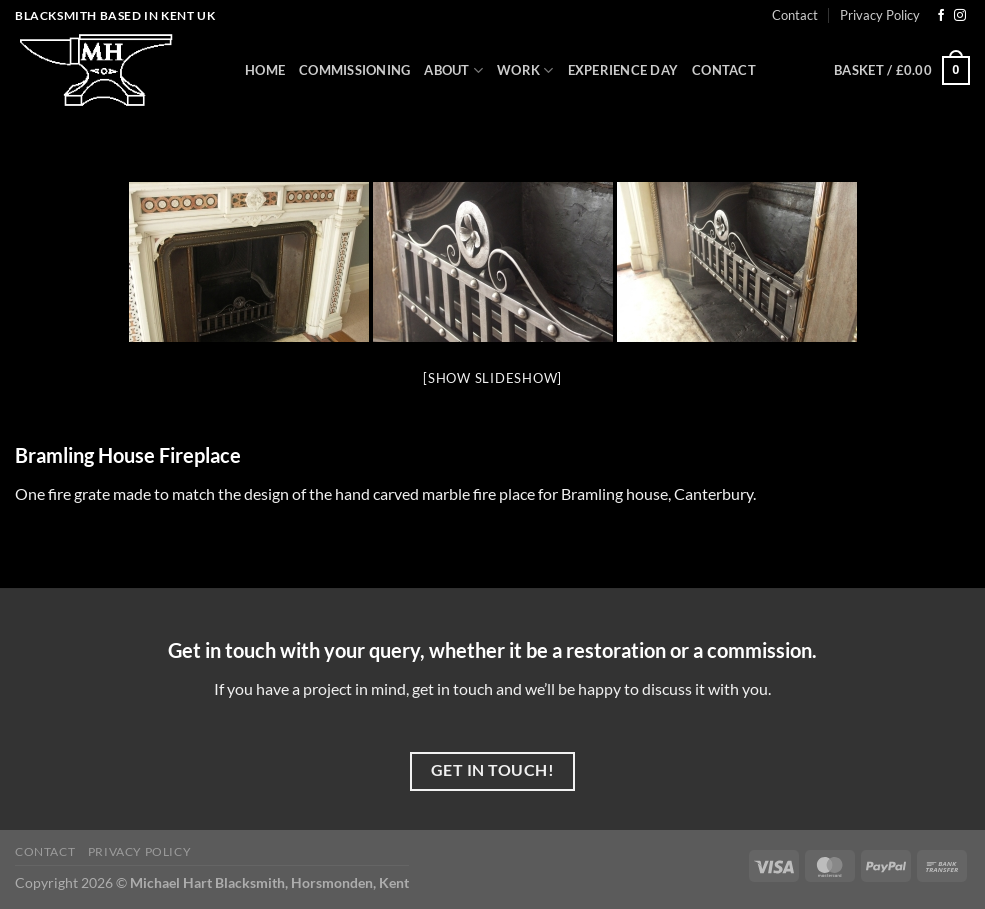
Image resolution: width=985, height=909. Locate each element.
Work (525, 70)
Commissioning (354, 70)
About (453, 70)
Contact (795, 15)
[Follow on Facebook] (941, 16)
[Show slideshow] (492, 378)
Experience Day (623, 70)
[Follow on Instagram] (960, 16)
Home (265, 70)
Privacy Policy (880, 15)
